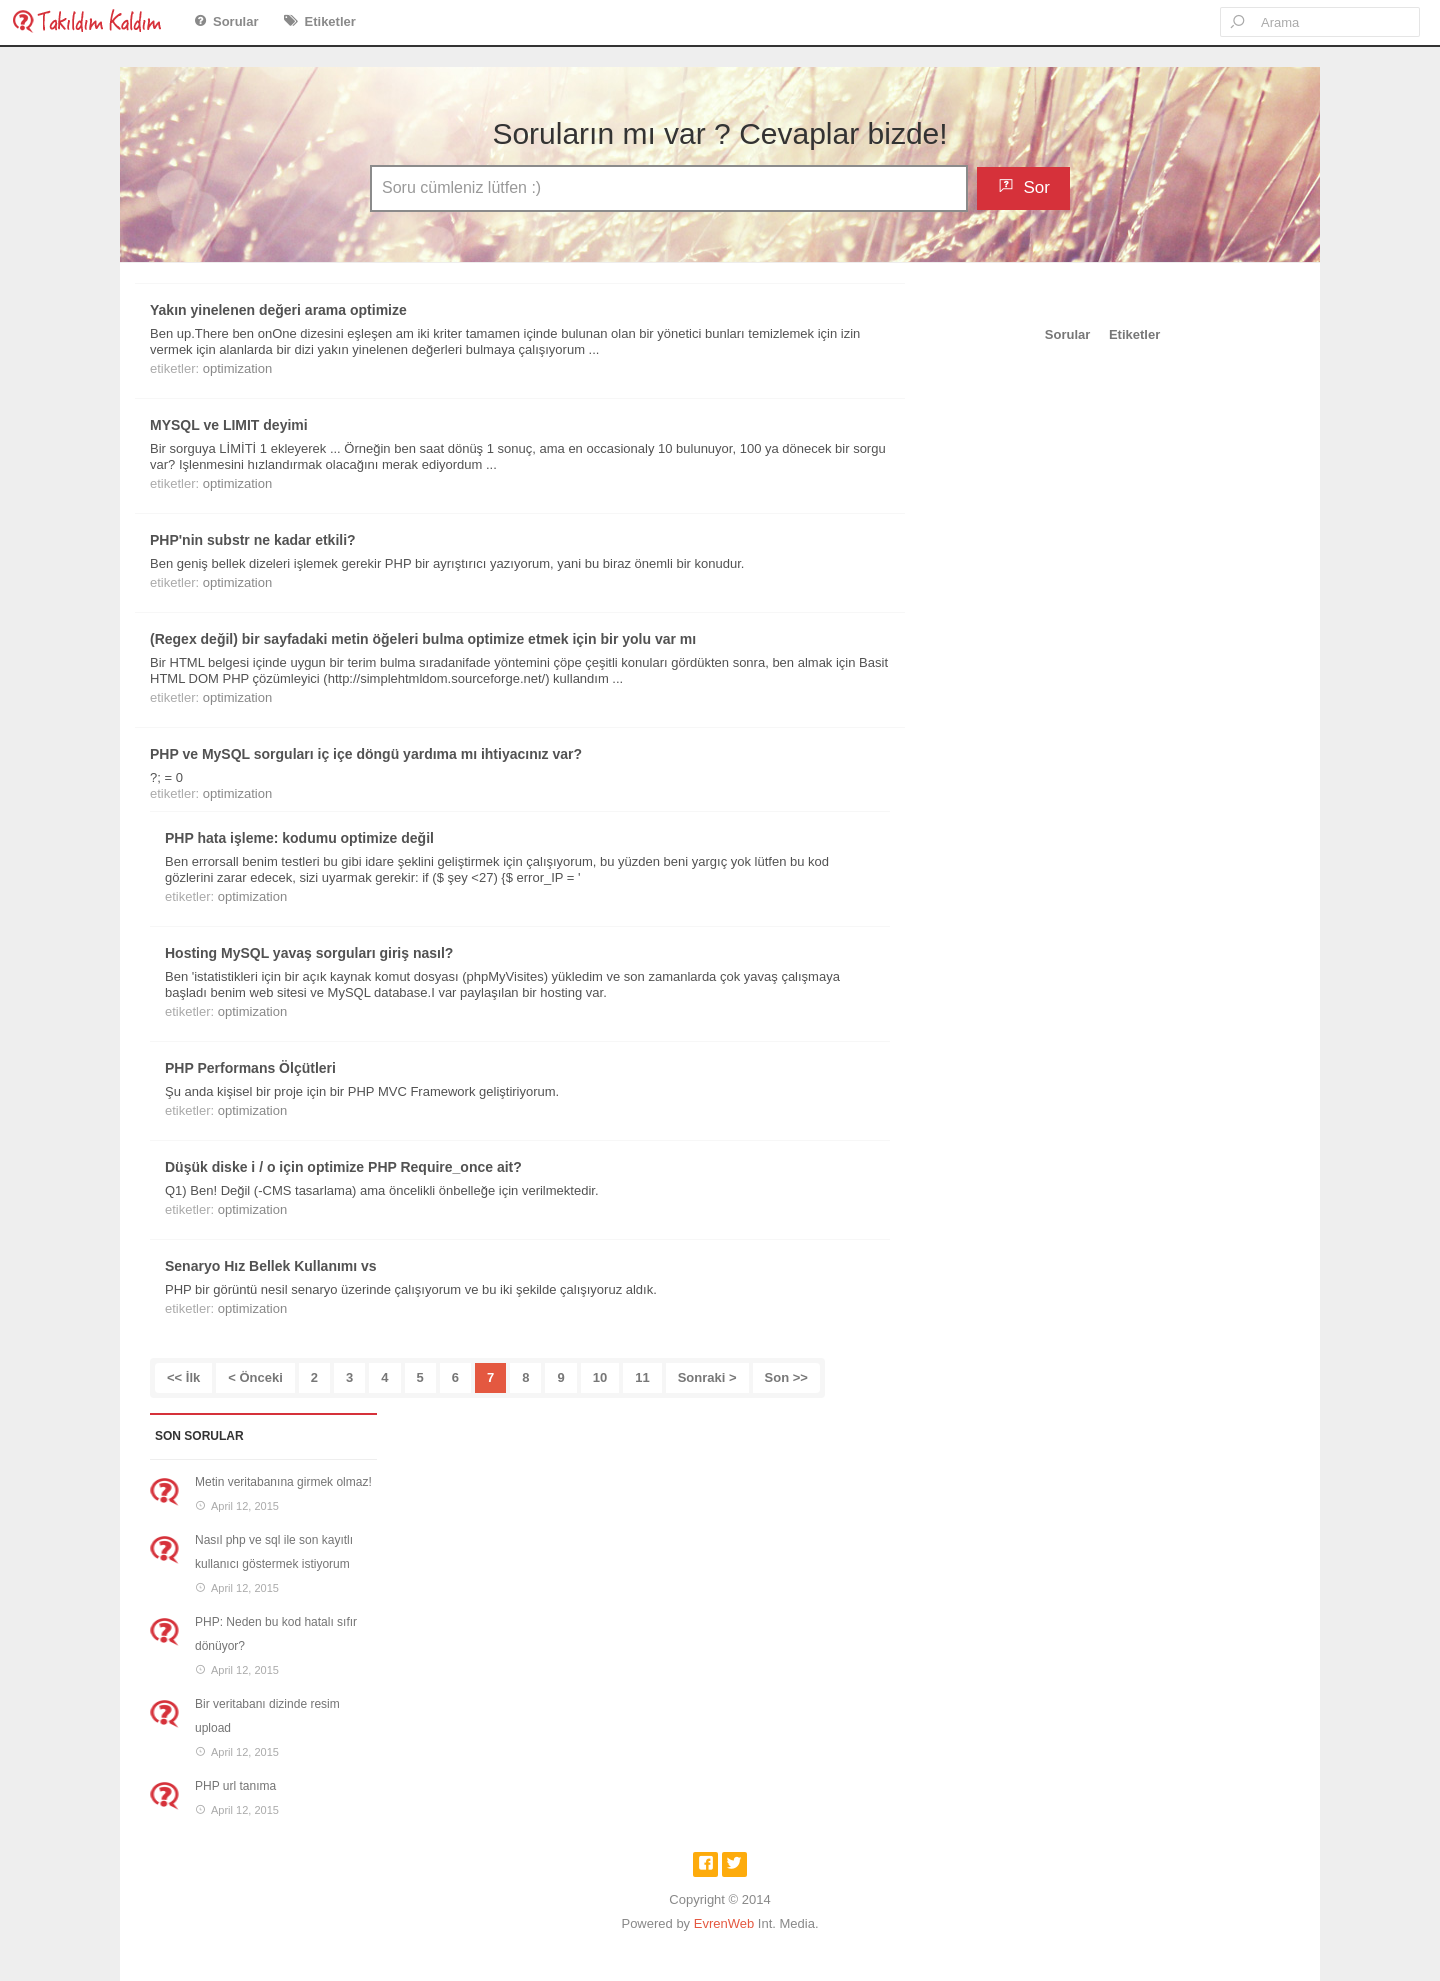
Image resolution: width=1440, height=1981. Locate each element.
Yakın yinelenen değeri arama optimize (278, 310)
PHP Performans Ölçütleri (250, 1068)
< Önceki (255, 1377)
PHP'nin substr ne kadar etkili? (253, 540)
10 (600, 1377)
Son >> (786, 1377)
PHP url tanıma (235, 1786)
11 (642, 1377)
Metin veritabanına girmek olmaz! (283, 1482)
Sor (1037, 187)
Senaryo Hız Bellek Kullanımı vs (271, 1266)
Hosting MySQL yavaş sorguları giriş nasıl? (309, 953)
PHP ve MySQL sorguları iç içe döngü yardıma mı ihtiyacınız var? (366, 754)
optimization (237, 368)
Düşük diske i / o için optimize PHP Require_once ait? (343, 1167)
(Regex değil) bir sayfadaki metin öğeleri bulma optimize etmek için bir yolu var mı (423, 639)
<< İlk (183, 1377)
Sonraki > (707, 1377)
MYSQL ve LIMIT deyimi (229, 425)
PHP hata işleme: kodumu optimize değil (299, 838)
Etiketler (330, 21)
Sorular (236, 21)
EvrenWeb (724, 1923)
